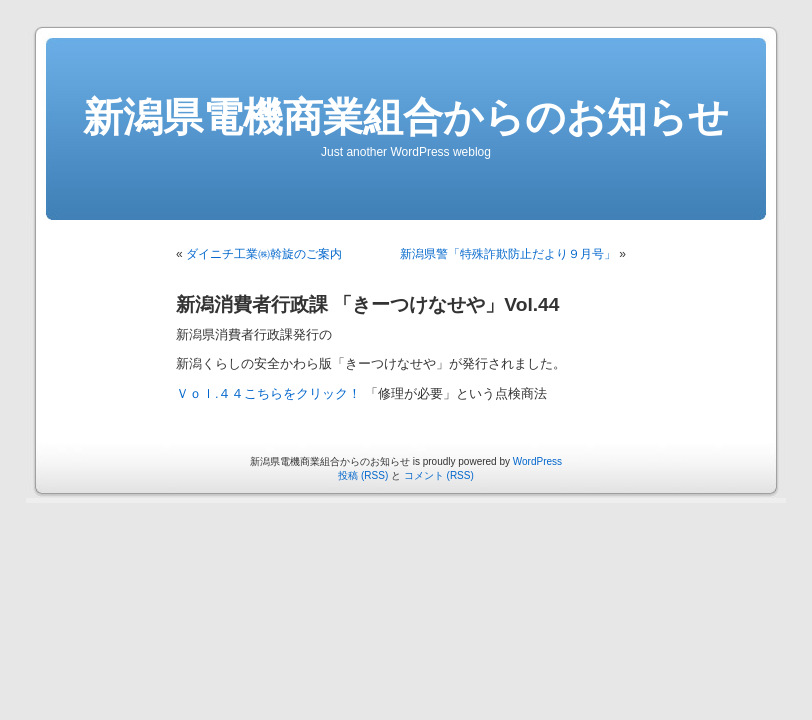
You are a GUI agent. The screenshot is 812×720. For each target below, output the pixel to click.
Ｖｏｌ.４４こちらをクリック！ (270, 394)
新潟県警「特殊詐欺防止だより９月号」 (508, 254)
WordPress (537, 461)
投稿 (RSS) (363, 475)
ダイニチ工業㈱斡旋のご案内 (264, 254)
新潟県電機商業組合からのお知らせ (406, 117)
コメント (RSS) (439, 475)
